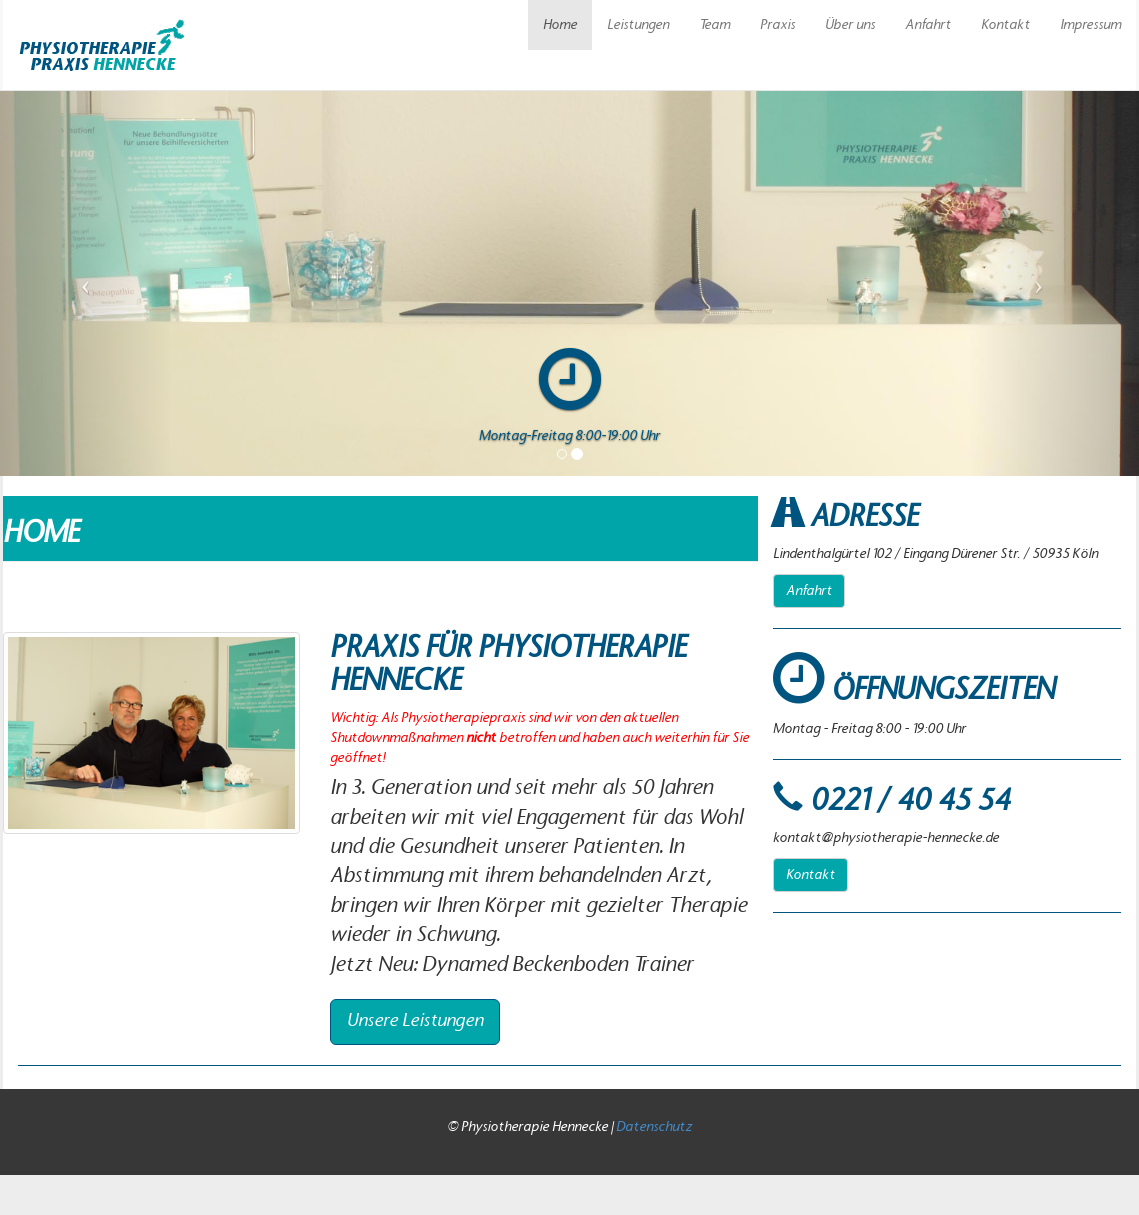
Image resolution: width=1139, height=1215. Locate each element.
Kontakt (1005, 25)
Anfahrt (928, 25)
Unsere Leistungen (415, 1021)
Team (714, 25)
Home (560, 25)
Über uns (850, 25)
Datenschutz (654, 1127)
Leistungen (638, 25)
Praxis (777, 25)
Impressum (1090, 25)
